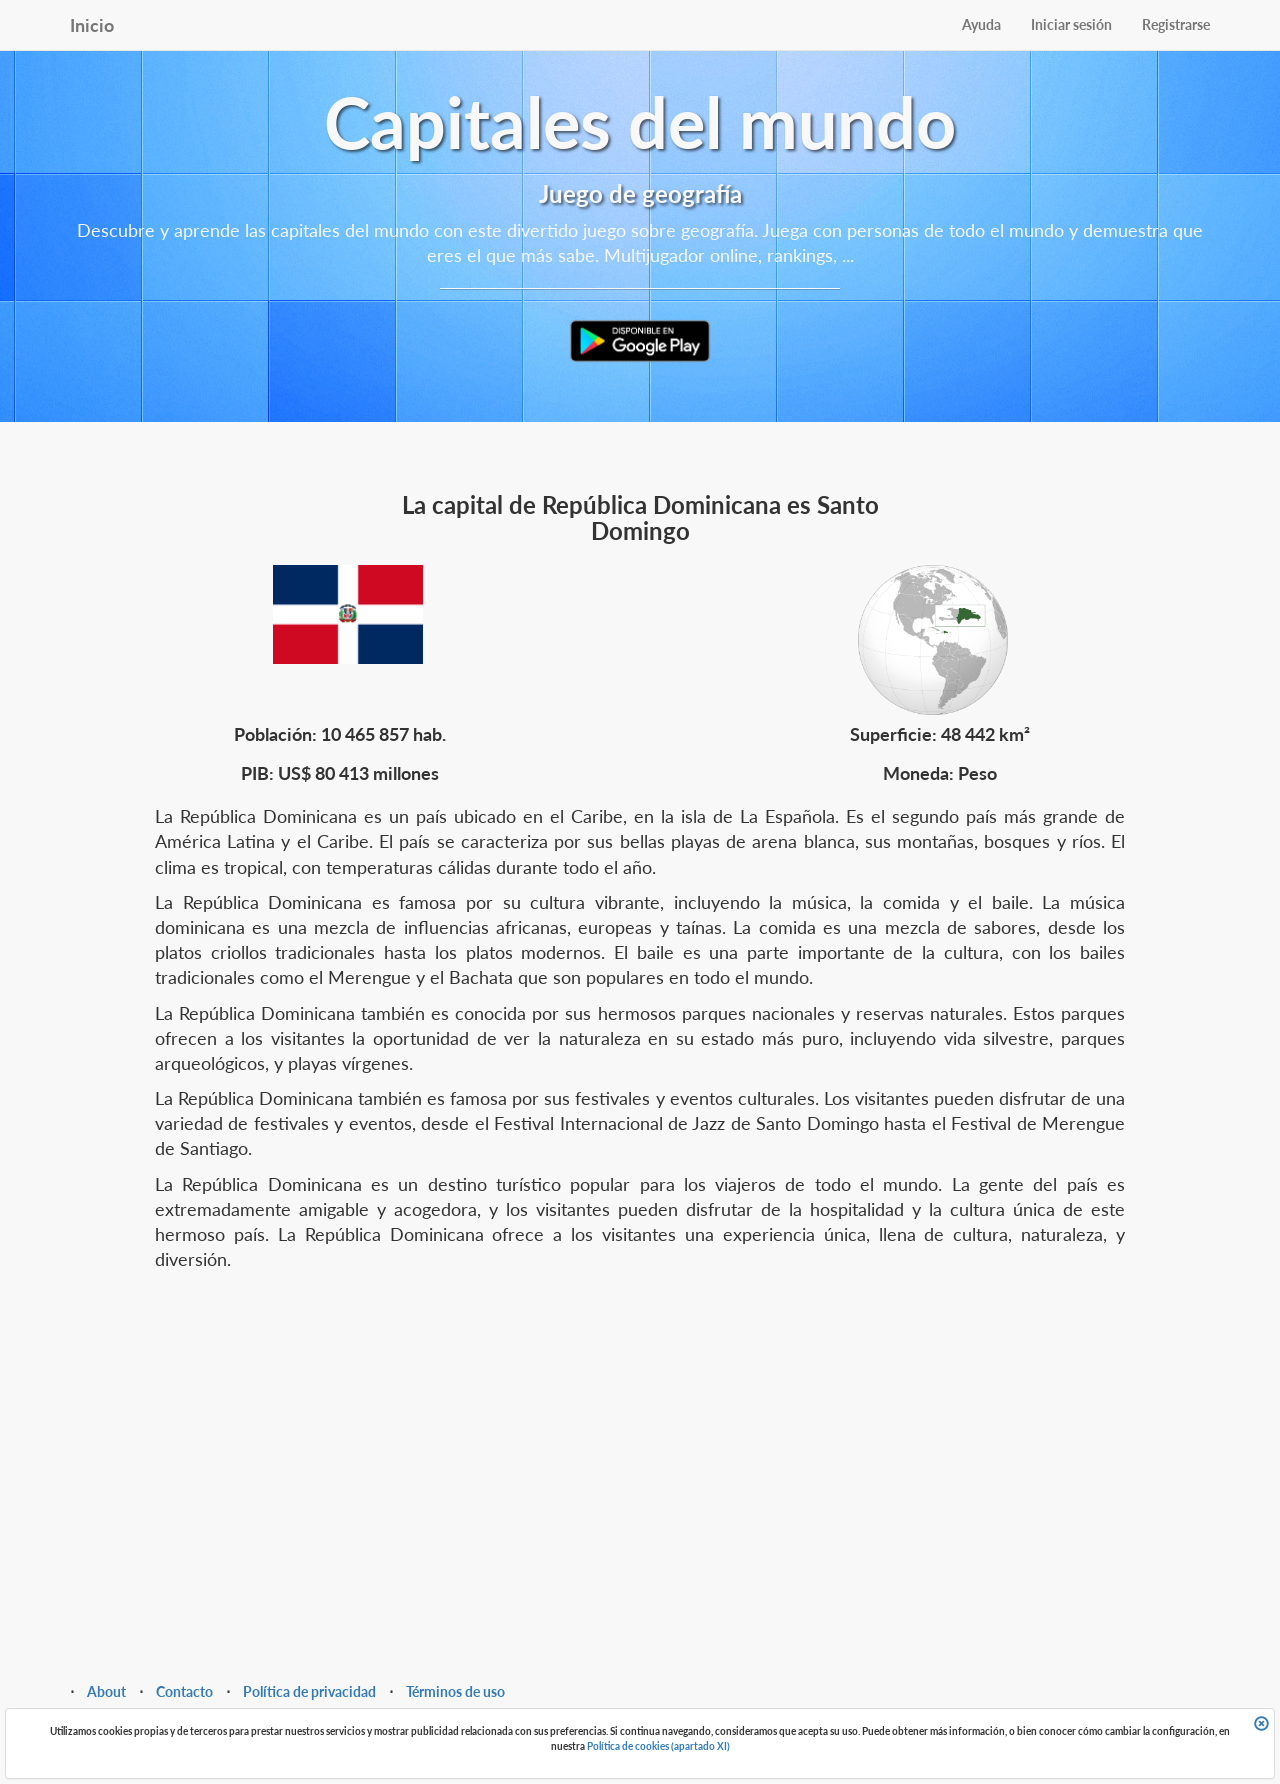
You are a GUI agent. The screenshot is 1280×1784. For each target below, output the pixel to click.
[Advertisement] (640, 1442)
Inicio (92, 25)
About (106, 1691)
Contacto (184, 1691)
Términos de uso (455, 1691)
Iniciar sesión (1071, 24)
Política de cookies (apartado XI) (658, 1746)
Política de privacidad (309, 1691)
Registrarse (1176, 24)
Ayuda (981, 24)
